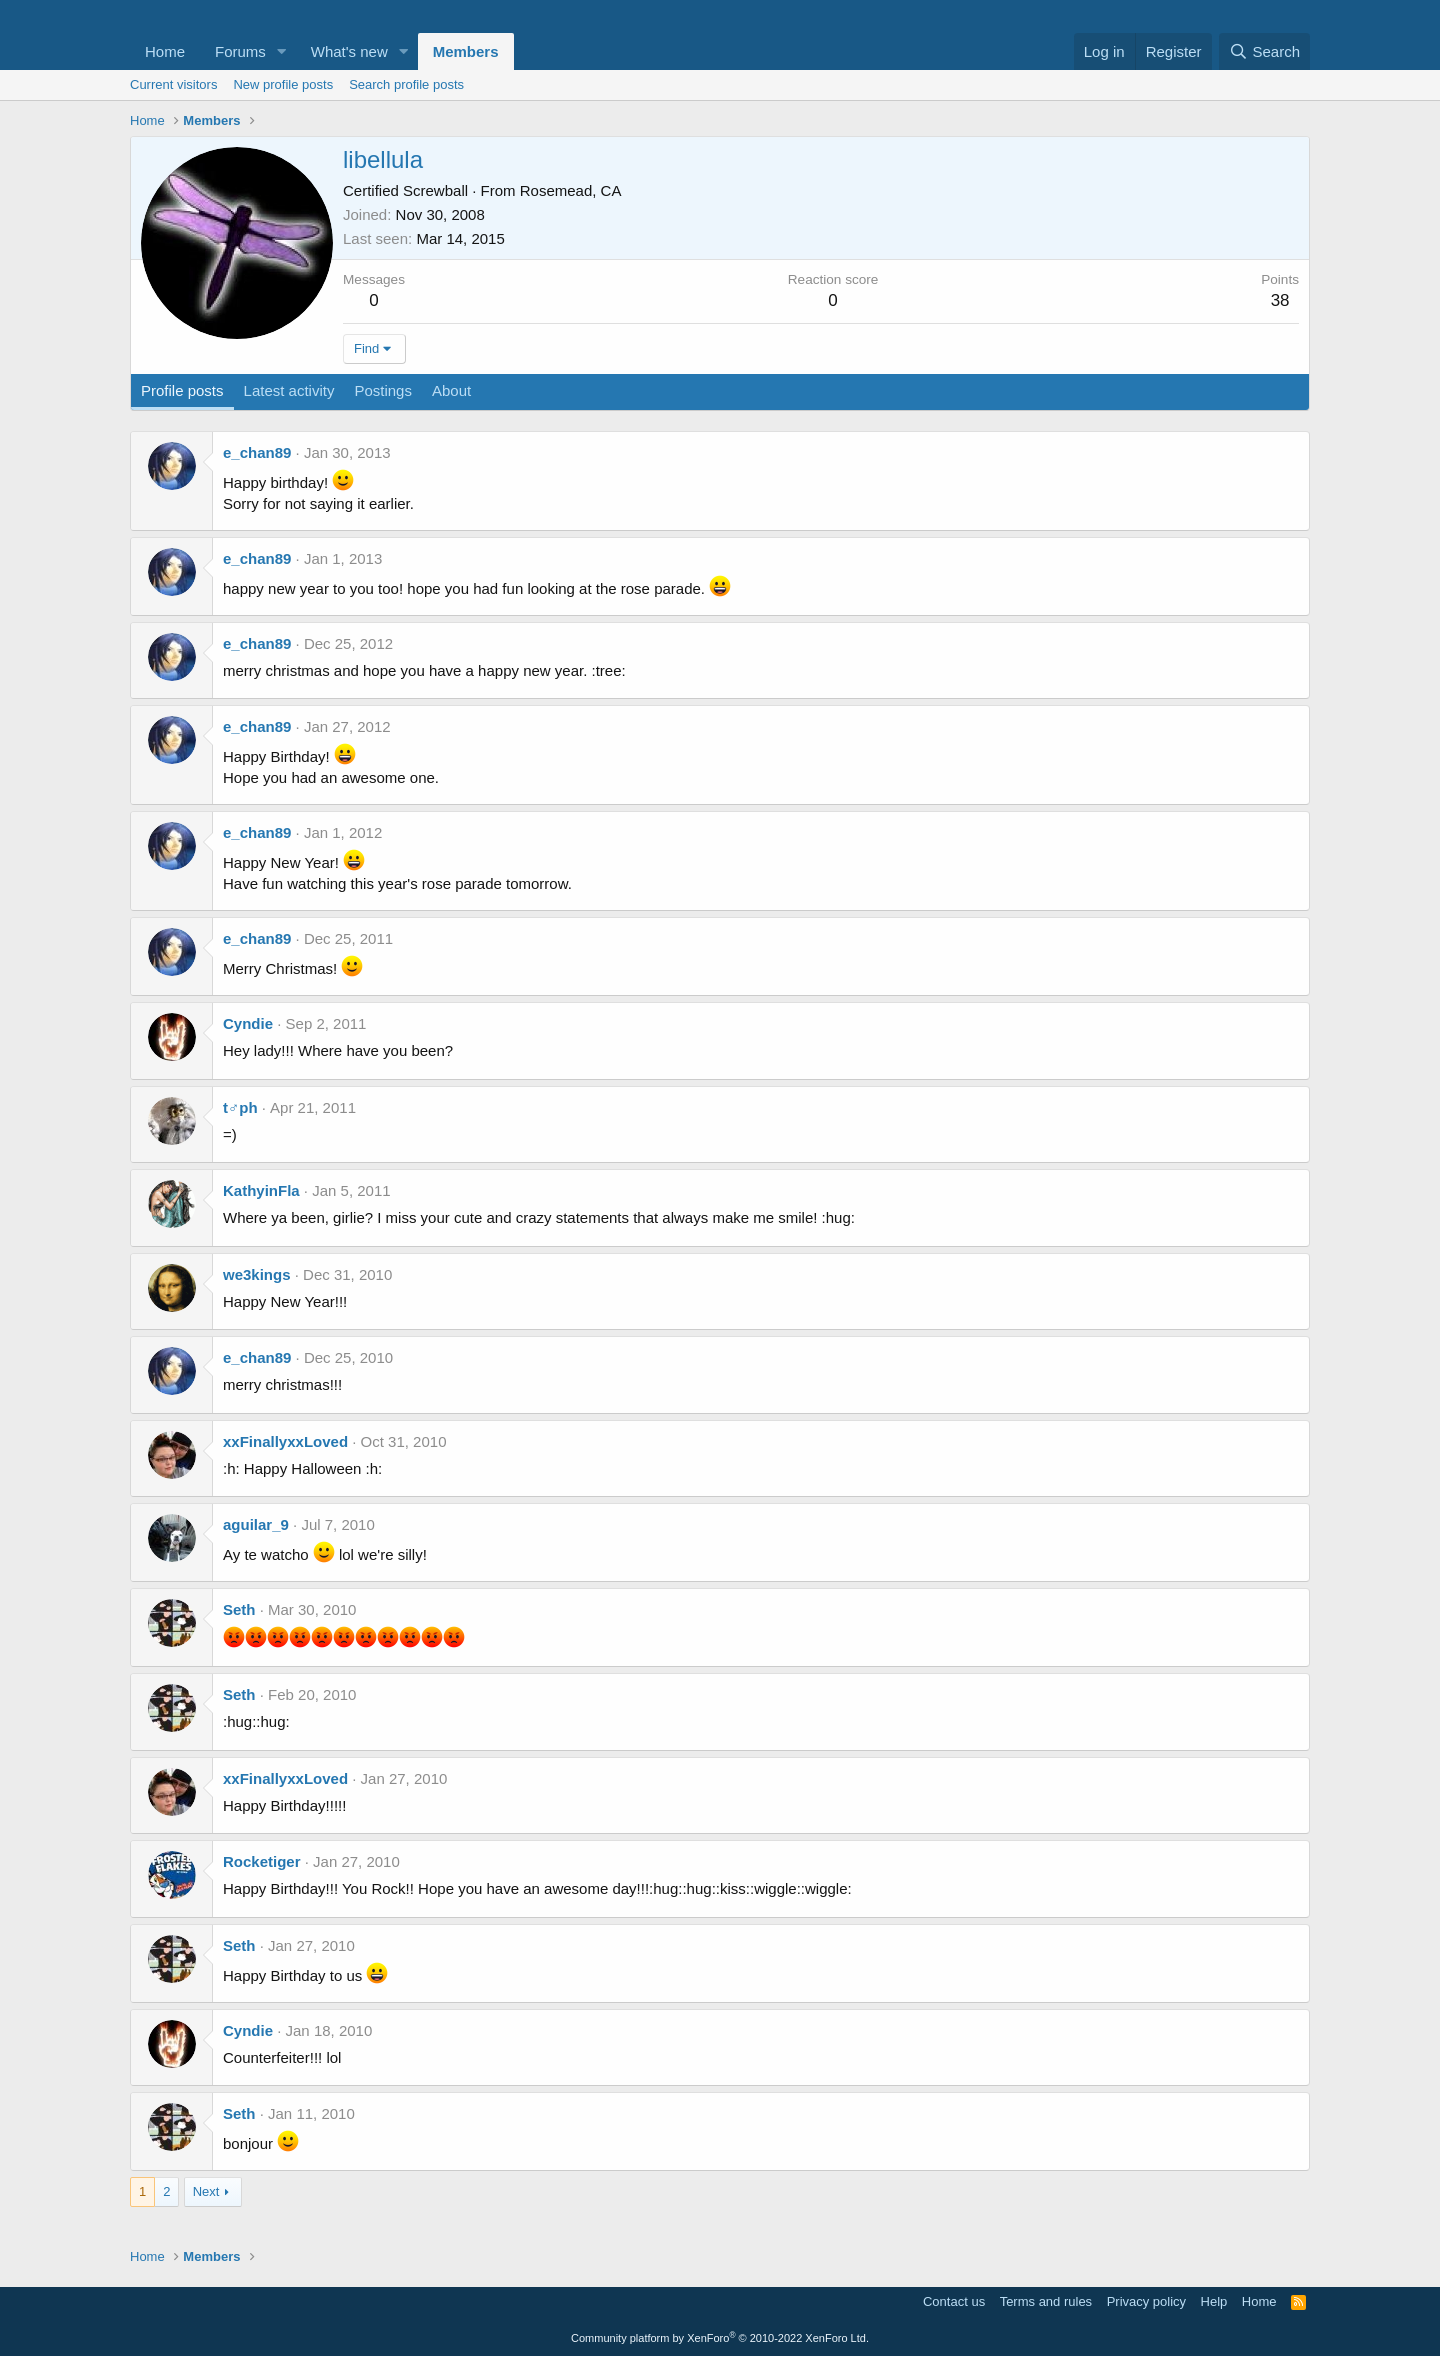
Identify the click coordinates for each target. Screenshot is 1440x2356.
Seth (239, 1609)
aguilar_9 (256, 1524)
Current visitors (173, 84)
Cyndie (248, 1023)
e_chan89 (257, 452)
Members (466, 51)
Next (206, 2191)
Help (1214, 2301)
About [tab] (451, 390)
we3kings (257, 1274)
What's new (349, 51)
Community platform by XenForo (720, 2338)
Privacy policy (1146, 2301)
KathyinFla (261, 1190)
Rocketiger (262, 1861)
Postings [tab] (383, 390)
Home (165, 51)
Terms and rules (1046, 2301)
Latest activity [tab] (289, 390)
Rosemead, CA (571, 190)
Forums (240, 51)
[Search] (1264, 51)
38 (1280, 300)
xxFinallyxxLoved (285, 1441)
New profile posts (283, 84)
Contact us (954, 2301)
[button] (282, 51)
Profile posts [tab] (182, 390)
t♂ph (240, 1107)
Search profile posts (406, 84)
